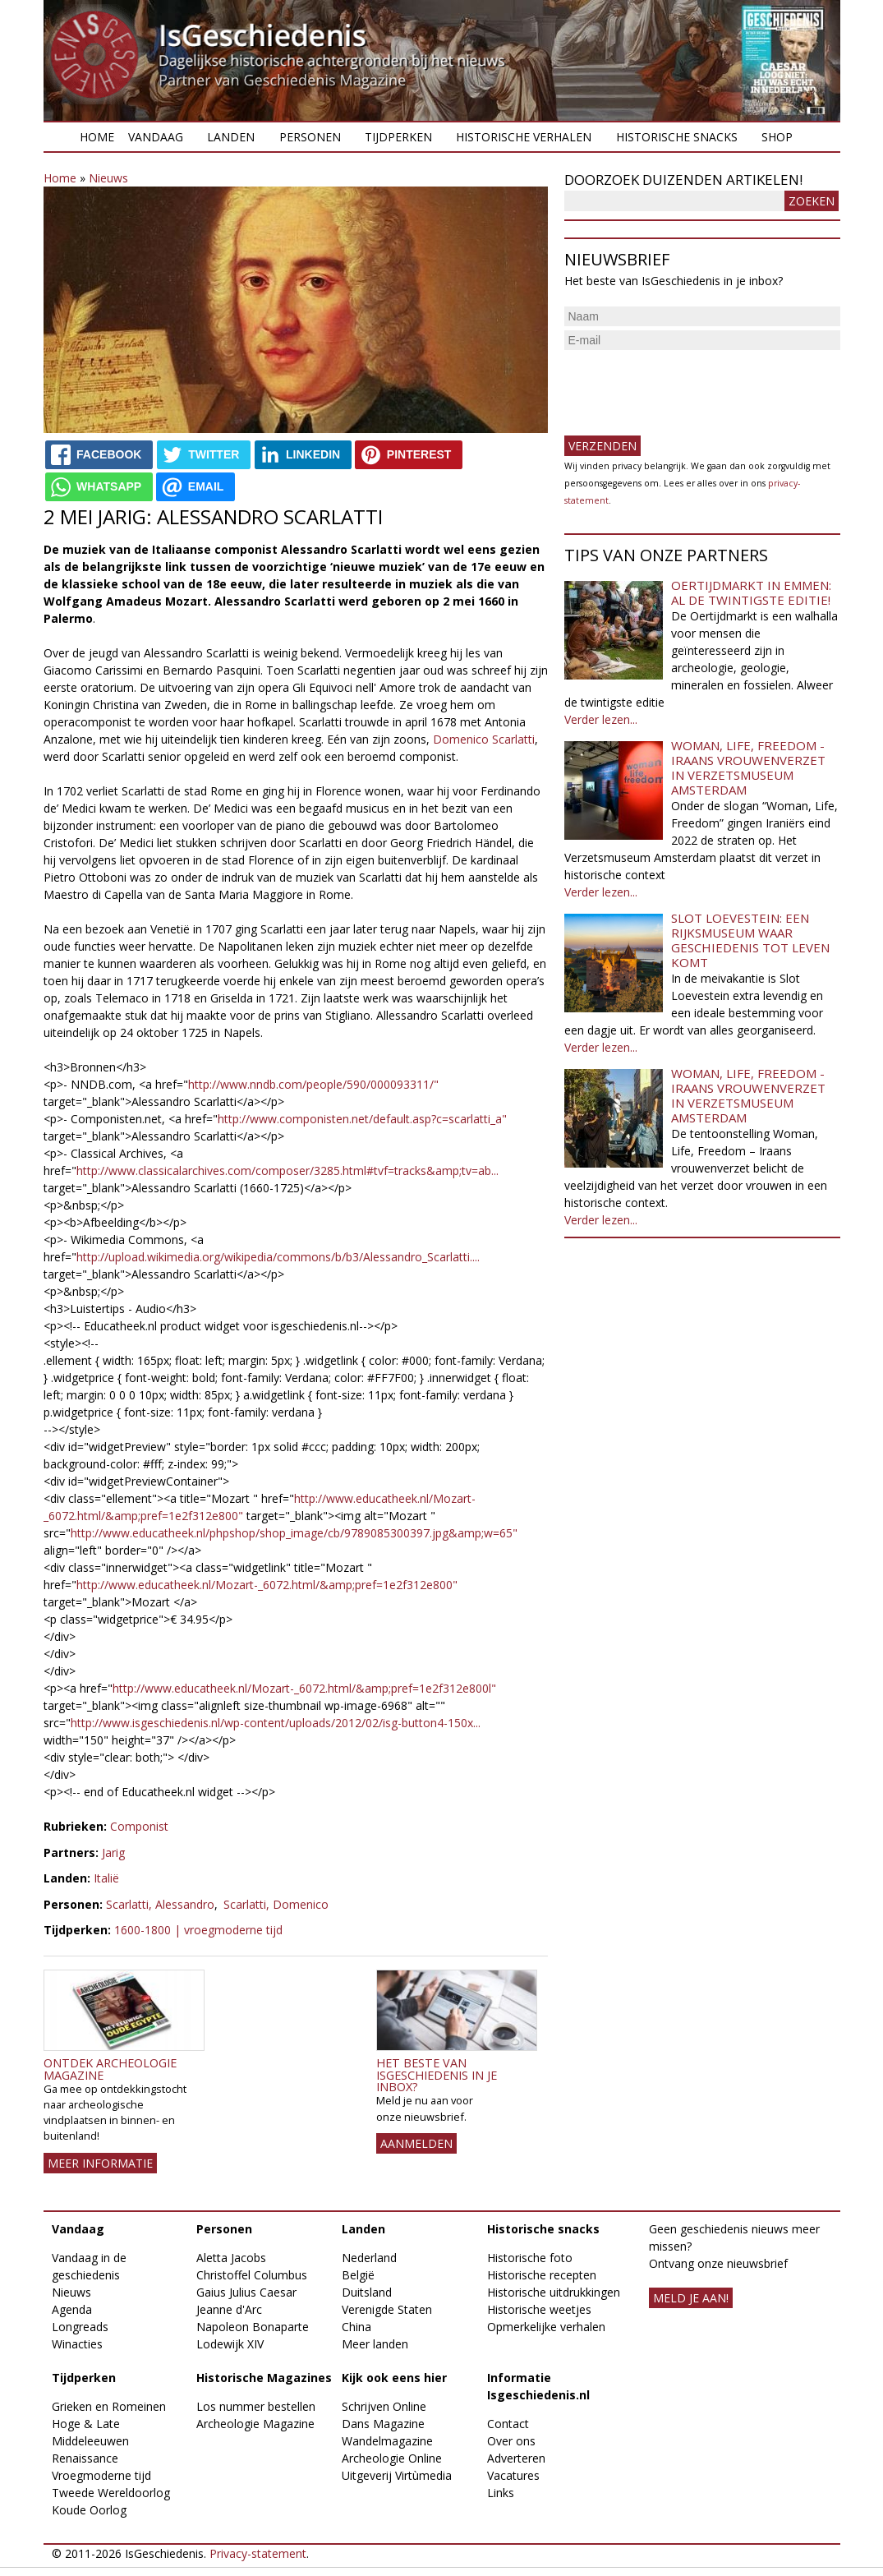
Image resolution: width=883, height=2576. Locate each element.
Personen (310, 137)
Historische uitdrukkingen (553, 2292)
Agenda (72, 2309)
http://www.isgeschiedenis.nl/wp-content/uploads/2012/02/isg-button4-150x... (276, 1722)
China (356, 2326)
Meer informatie (100, 2163)
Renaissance (85, 2458)
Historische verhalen (523, 137)
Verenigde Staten (387, 2309)
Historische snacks (677, 137)
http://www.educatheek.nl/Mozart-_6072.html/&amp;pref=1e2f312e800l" (304, 1688)
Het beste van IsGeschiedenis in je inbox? (436, 2074)
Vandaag (155, 137)
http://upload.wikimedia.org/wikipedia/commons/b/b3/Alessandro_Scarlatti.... (278, 1257)
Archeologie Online (392, 2458)
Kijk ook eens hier (394, 2377)
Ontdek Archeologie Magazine (110, 2068)
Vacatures (513, 2475)
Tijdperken (398, 137)
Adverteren (516, 2458)
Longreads (80, 2326)
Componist (139, 1826)
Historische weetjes (539, 2309)
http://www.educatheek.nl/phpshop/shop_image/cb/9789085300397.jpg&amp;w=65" (294, 1533)
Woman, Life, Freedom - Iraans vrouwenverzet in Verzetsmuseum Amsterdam (748, 767)
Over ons (511, 2441)
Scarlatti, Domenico (276, 1904)
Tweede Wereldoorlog (111, 2492)
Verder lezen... (600, 719)
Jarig (113, 1852)
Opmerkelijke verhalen (546, 2326)
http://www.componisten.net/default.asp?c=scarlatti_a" (362, 1119)
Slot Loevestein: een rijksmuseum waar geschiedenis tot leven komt (750, 940)
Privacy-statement (257, 2553)
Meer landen (375, 2344)
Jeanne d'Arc (229, 2309)
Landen (231, 137)
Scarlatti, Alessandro (160, 1904)
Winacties (77, 2344)
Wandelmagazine (387, 2441)
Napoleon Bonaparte (252, 2326)
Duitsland (367, 2292)
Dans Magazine (383, 2423)
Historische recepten (541, 2275)
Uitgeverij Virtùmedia (397, 2475)
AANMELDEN (416, 2143)
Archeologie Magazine (255, 2423)
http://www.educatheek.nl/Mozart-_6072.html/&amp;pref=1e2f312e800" (267, 1584)
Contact (508, 2423)
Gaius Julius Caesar (246, 2292)
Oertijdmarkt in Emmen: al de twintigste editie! (751, 592)
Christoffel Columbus (251, 2275)
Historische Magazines (264, 2377)
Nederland (369, 2257)
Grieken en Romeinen (109, 2406)
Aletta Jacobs (231, 2257)
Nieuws (108, 178)
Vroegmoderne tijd (101, 2475)
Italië (106, 1878)
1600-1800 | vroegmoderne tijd (198, 1930)
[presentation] (689, 386)
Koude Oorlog (89, 2510)
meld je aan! (691, 2298)
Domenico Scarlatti (484, 739)
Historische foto (530, 2257)
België (358, 2275)
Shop (777, 137)
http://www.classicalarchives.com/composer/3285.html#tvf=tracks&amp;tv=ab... (287, 1170)
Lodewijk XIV (230, 2344)
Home (97, 137)
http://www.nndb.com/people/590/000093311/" (313, 1084)
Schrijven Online (384, 2406)
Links (500, 2492)
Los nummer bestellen (255, 2406)
